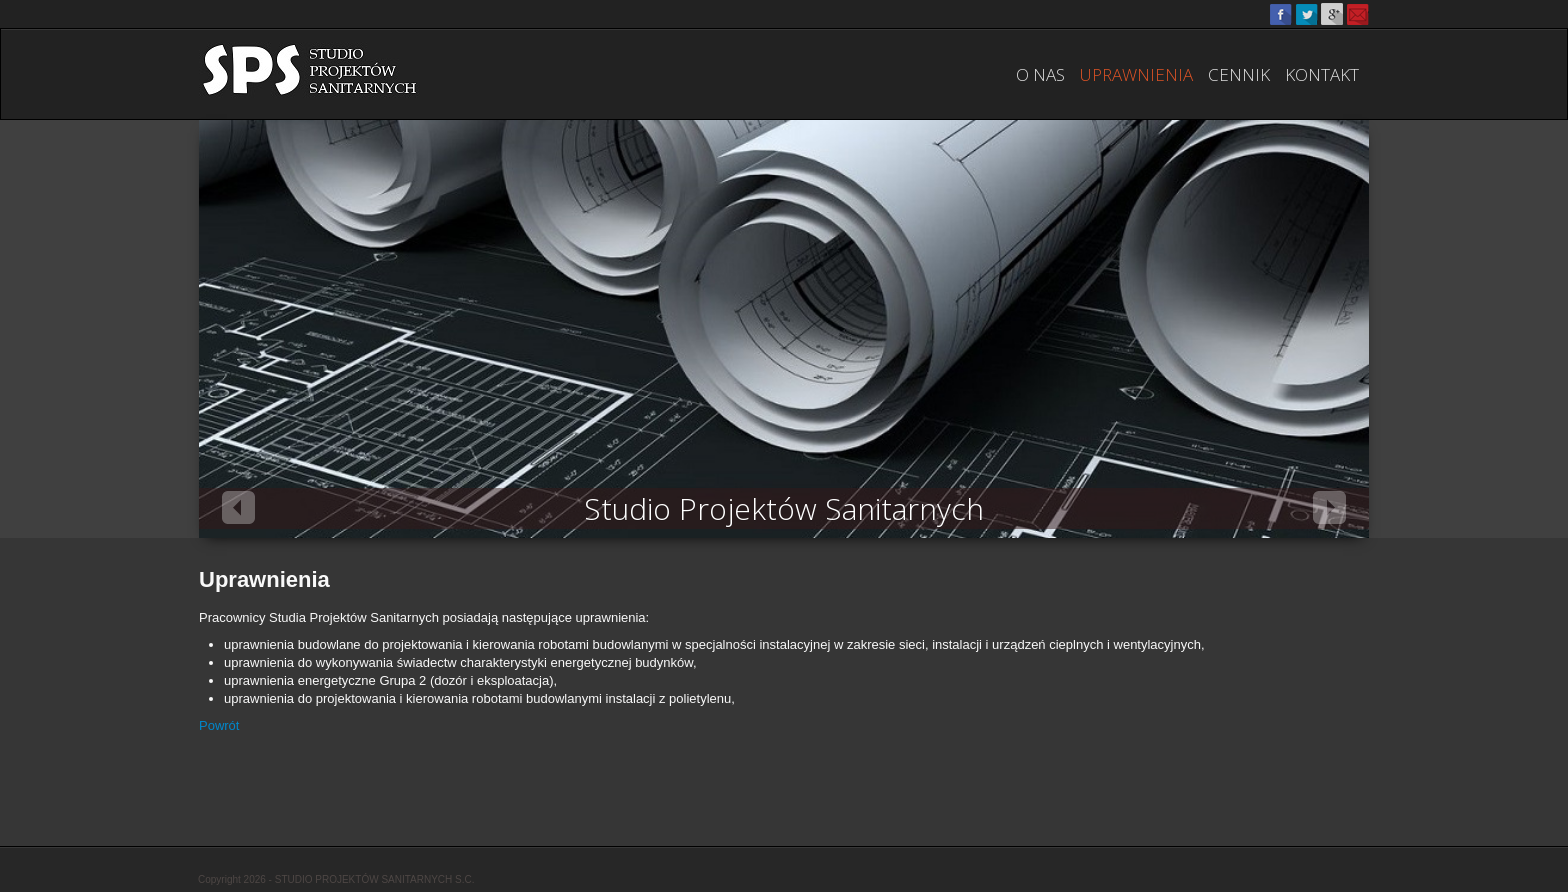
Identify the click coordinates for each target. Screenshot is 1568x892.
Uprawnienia (1136, 74)
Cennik (1239, 74)
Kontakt (1322, 74)
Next (1329, 507)
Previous (238, 507)
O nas (1040, 74)
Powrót (219, 725)
